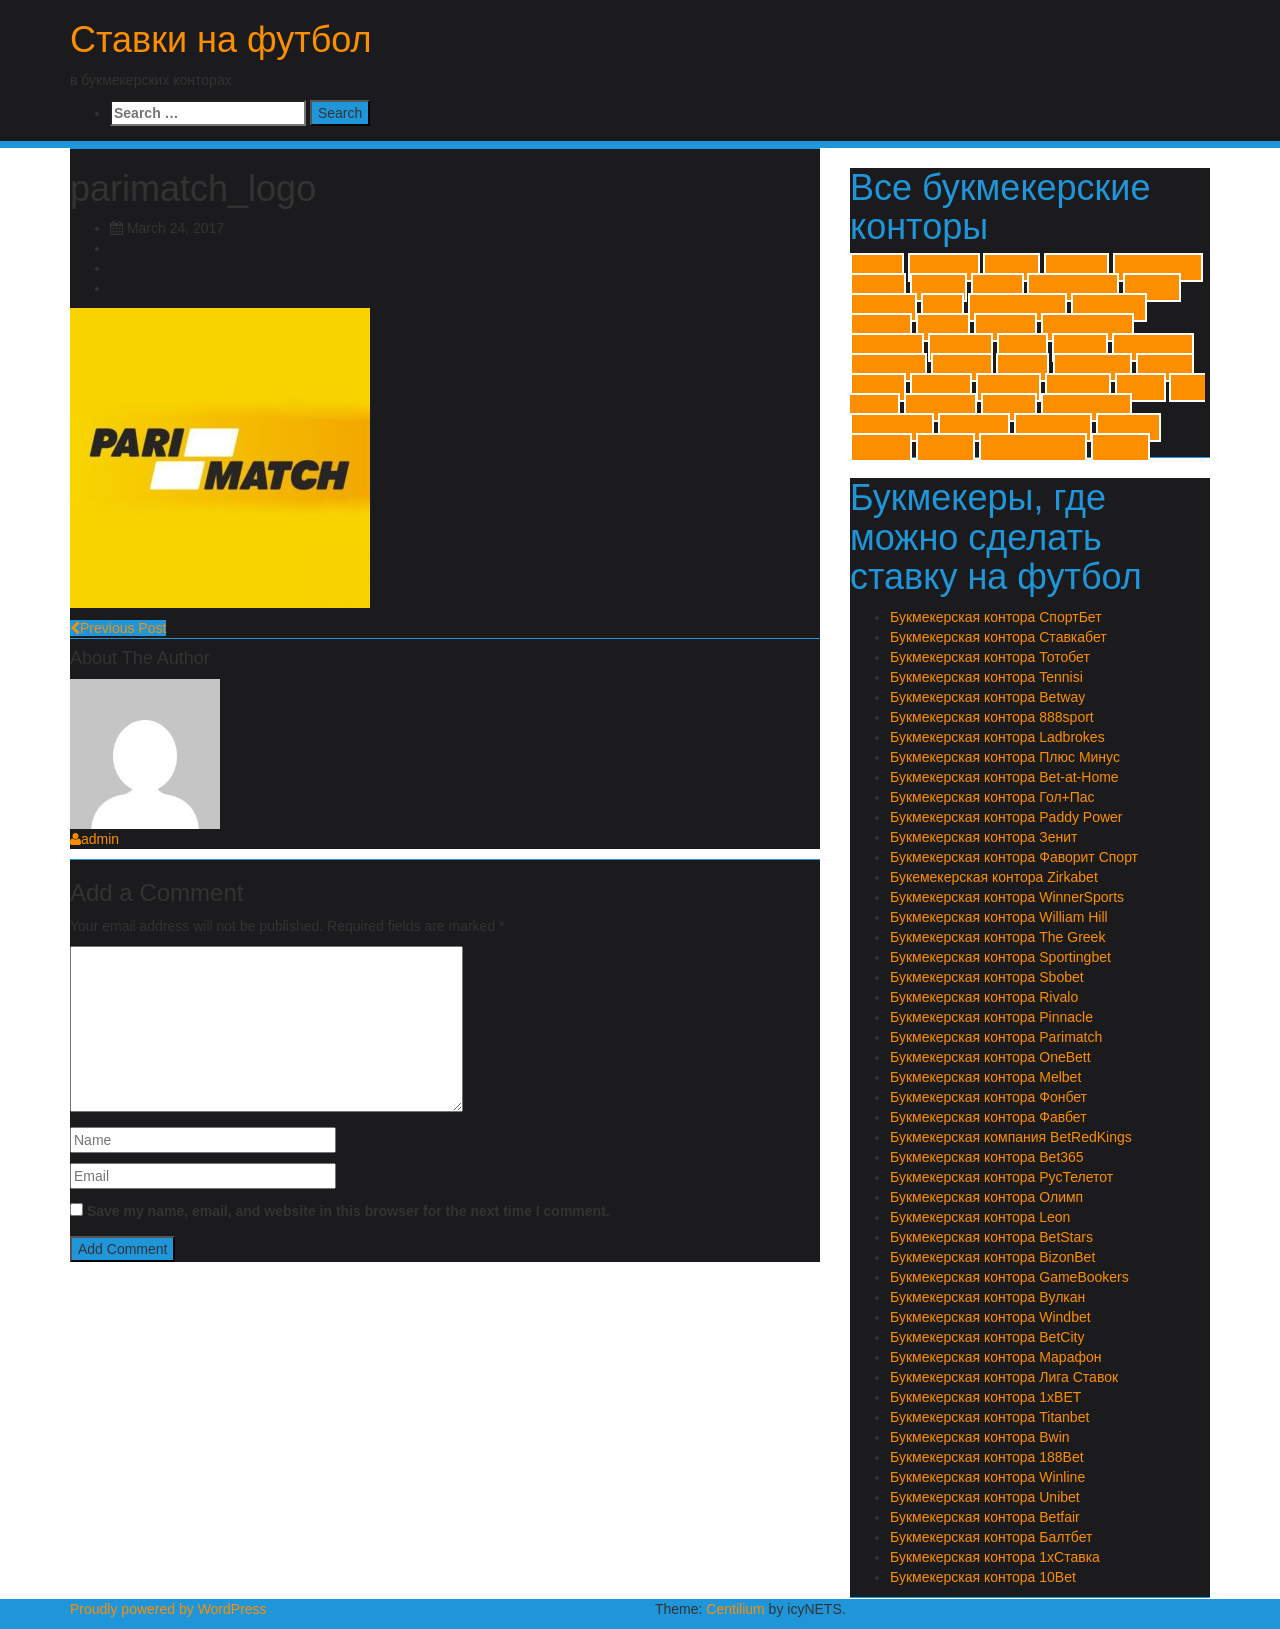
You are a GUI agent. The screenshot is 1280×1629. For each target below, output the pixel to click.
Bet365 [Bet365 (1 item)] (878, 287)
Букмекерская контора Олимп (986, 1197)
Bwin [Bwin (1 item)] (942, 307)
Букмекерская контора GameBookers (1009, 1277)
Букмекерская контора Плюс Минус (1005, 757)
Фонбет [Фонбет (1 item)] (1120, 447)
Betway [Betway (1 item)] (1152, 287)
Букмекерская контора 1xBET (985, 1397)
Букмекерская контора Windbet (990, 1317)
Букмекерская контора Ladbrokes (997, 737)
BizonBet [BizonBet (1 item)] (883, 307)
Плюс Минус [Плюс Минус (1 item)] (1086, 407)
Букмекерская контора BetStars (991, 1237)
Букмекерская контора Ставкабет (998, 637)
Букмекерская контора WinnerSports (1007, 897)
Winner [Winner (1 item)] (878, 387)
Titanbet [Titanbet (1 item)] (962, 367)
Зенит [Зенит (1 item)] (1140, 387)
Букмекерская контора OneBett (990, 1057)
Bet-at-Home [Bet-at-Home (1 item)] (1158, 267)
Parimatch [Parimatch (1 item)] (887, 347)
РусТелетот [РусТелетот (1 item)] (892, 427)
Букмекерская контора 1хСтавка (995, 1557)
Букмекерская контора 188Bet (987, 1457)
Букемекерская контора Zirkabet (994, 877)
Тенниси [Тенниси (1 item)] (1128, 427)
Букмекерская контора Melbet (985, 1077)
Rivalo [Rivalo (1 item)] (1022, 347)
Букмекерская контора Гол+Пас (992, 797)
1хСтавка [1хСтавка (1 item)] (944, 267)
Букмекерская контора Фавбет (988, 1117)
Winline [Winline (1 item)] (1165, 367)
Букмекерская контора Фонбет (988, 1097)
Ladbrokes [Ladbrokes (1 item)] (1109, 307)
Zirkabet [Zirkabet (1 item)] (941, 387)
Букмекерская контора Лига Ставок (1004, 1377)
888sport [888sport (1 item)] (1077, 267)
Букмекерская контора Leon (980, 1217)
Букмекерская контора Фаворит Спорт (1014, 857)
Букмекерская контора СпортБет (996, 617)
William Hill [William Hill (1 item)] (1092, 367)
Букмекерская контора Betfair (985, 1517)
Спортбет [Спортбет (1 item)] (974, 427)
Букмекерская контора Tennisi (986, 677)
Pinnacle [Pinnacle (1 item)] (960, 347)
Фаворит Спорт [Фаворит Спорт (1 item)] (1033, 447)
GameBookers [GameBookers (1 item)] (1017, 307)
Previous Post (118, 628)
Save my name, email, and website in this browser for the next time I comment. (348, 1211)
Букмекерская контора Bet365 (987, 1157)
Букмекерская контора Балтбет (991, 1537)
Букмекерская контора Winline (987, 1477)
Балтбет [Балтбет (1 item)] (1008, 387)
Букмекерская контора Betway (987, 697)
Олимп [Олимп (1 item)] (1009, 407)
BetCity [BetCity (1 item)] (938, 287)
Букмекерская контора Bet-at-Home (1004, 777)
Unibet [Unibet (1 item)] (1022, 367)
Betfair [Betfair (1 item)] (997, 287)
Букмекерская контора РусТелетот (1001, 1177)
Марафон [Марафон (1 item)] (940, 407)
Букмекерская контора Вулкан (987, 1297)
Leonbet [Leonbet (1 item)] (881, 327)
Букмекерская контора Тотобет (990, 657)
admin (94, 839)
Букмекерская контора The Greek (997, 937)
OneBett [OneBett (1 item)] (1005, 327)
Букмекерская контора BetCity (987, 1337)
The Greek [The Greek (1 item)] (888, 367)
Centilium (735, 1609)
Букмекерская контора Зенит (983, 837)
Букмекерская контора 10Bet (983, 1577)
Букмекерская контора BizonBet (992, 1257)
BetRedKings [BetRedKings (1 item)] (1073, 287)
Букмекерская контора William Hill (999, 917)
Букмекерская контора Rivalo (984, 997)
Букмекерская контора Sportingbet (1000, 957)
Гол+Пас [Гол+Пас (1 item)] (1078, 387)
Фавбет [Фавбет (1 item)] (945, 447)
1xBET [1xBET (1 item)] (877, 267)
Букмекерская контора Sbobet (987, 977)
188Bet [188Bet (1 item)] (1011, 267)
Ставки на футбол (221, 39)
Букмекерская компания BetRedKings (1011, 1137)
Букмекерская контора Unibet (985, 1497)
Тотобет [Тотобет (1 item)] (881, 447)
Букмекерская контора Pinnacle (991, 1017)
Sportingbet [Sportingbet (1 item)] (1153, 347)
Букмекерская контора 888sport (992, 717)
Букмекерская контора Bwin (980, 1437)
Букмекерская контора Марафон (995, 1357)
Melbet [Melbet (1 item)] (943, 327)
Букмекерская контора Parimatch (996, 1037)
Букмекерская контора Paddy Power (1006, 817)
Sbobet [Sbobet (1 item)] (1080, 347)
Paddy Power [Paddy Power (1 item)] (1087, 327)
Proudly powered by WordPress (168, 1609)
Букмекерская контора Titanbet (989, 1417)
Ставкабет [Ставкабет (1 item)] (1053, 427)
